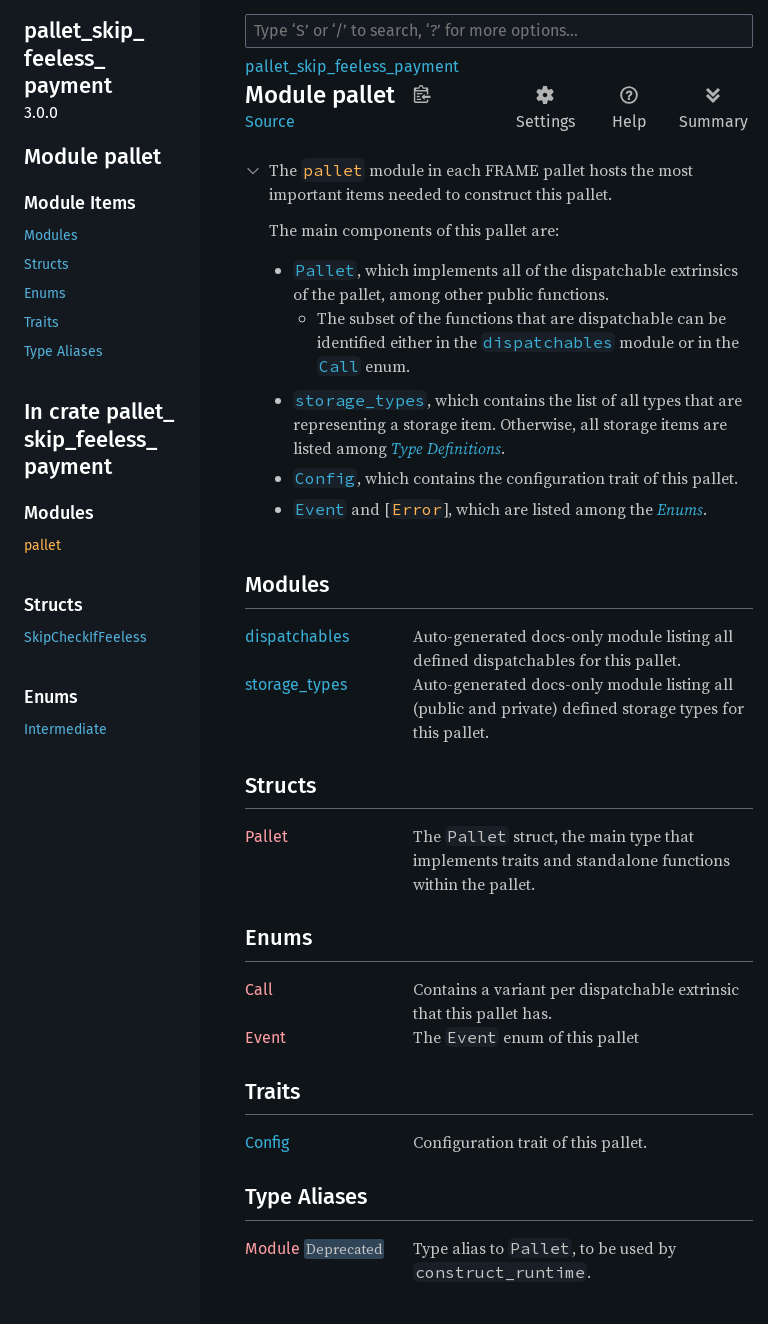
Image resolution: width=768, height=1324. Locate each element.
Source (270, 121)
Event (265, 1037)
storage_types (296, 684)
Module (272, 1248)
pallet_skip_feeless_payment (352, 66)
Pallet (266, 836)
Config (267, 1142)
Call (259, 989)
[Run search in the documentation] (499, 31)
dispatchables (297, 636)
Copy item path (421, 94)
